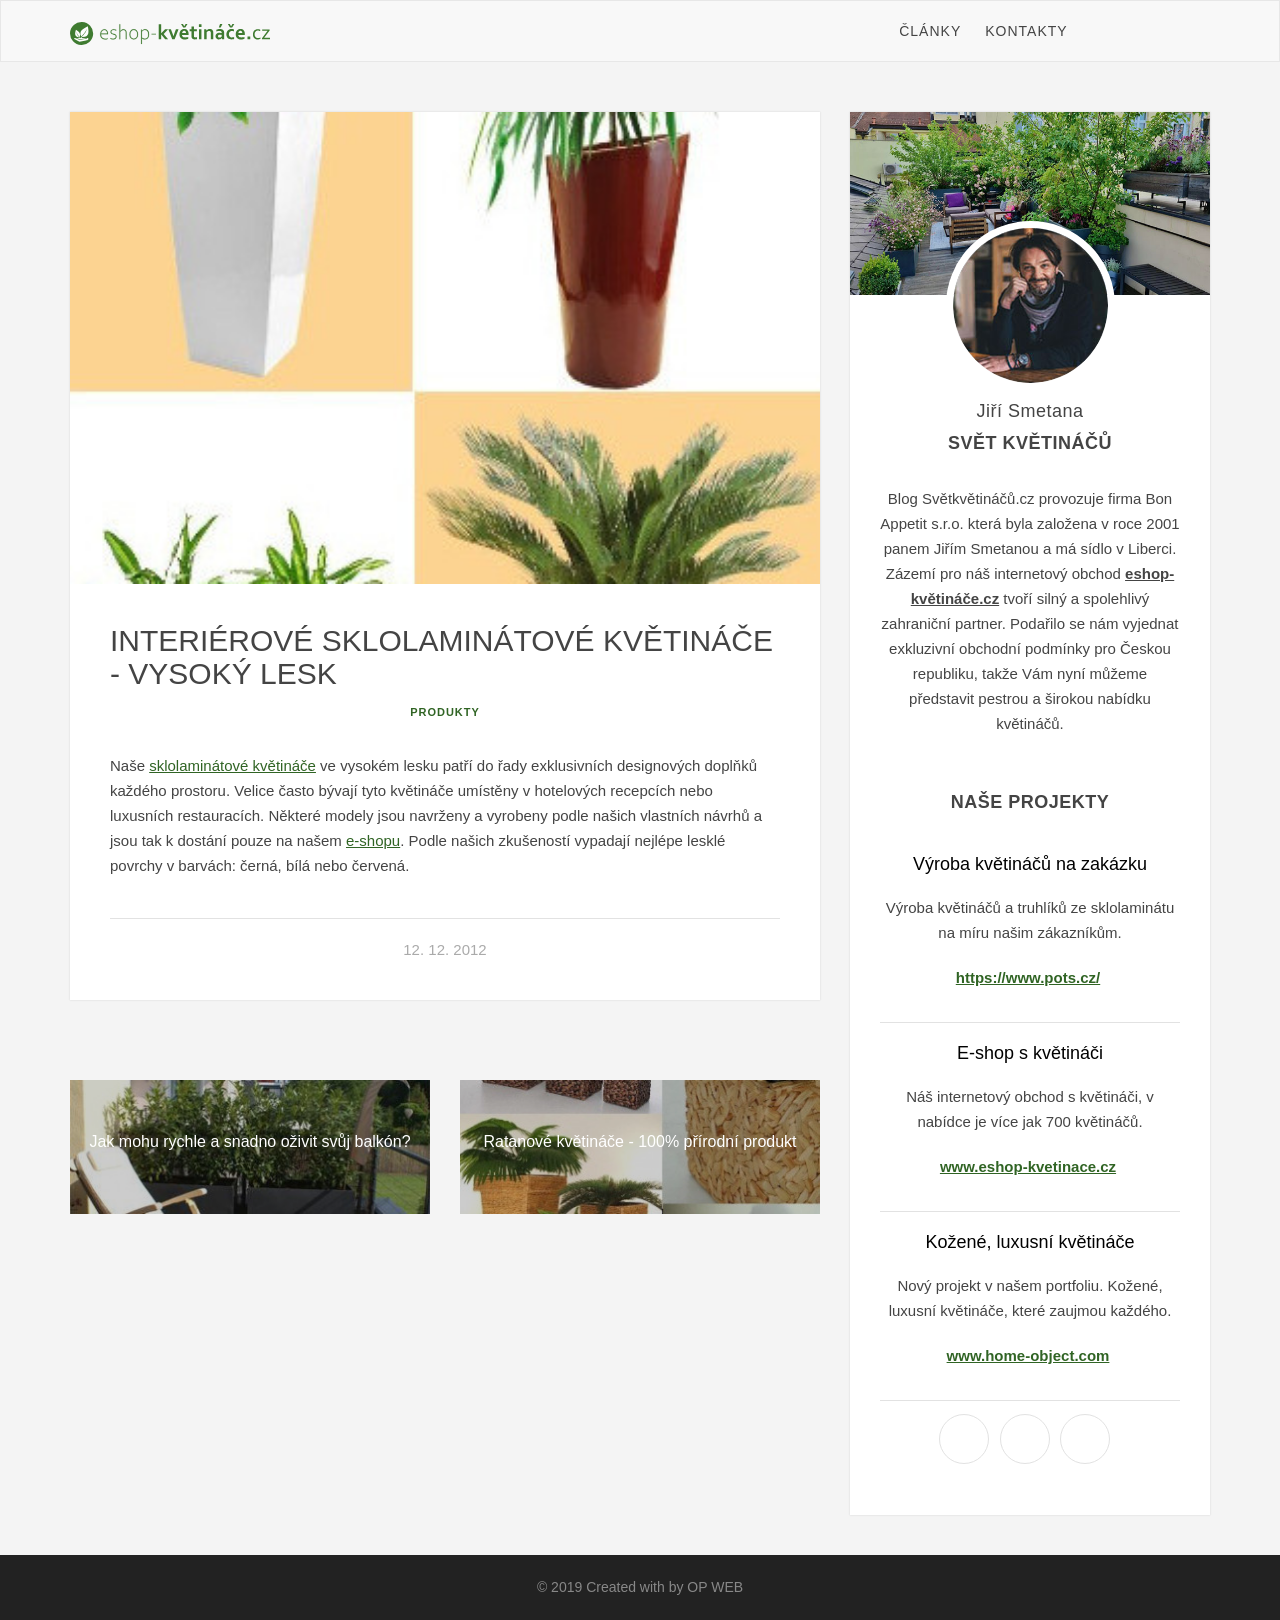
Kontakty (1026, 31)
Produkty (445, 712)
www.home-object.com (1028, 1355)
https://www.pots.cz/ (1028, 977)
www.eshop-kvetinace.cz (1028, 1166)
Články (930, 31)
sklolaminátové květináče (232, 765)
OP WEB (715, 1587)
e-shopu (373, 840)
